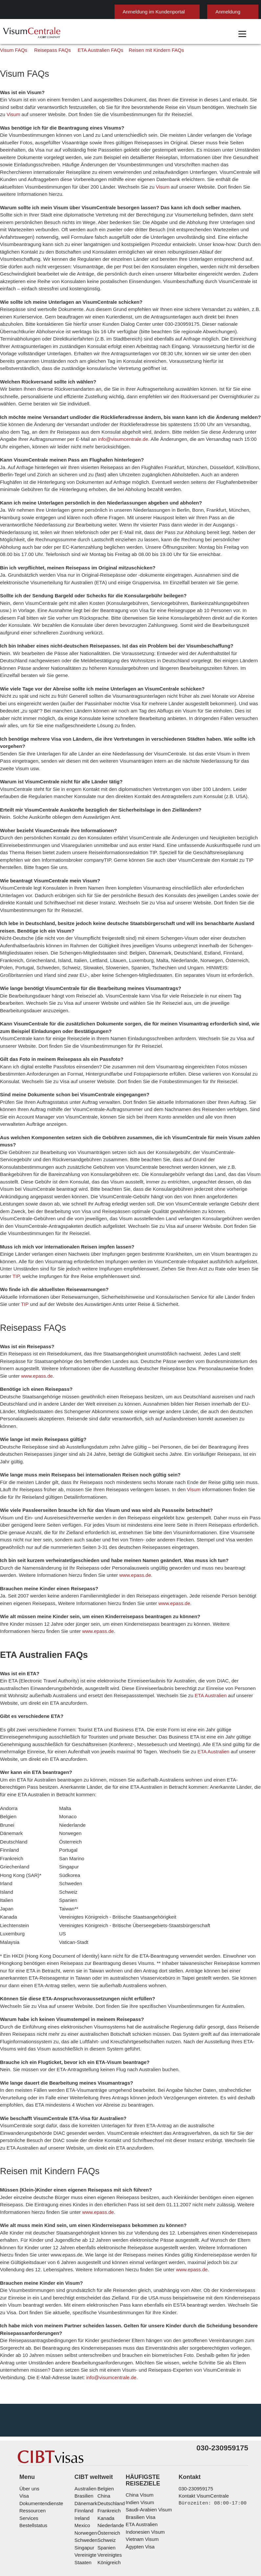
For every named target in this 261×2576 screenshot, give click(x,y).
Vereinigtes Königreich (119, 2500)
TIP (246, 1260)
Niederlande (108, 2471)
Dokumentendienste (40, 2449)
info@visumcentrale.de (85, 452)
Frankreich (107, 2456)
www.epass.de (235, 1359)
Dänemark (82, 2449)
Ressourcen (31, 2456)
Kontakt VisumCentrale (202, 2441)
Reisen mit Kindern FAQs (136, 85)
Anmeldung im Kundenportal (125, 11)
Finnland (80, 2456)
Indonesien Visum (144, 2477)
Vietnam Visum (141, 2485)
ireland (79, 2464)
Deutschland (109, 2449)
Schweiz (104, 2486)
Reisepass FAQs (45, 85)
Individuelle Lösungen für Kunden (58, 2523)
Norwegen (83, 2478)
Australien (82, 2434)
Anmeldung (195, 11)
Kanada (103, 2464)
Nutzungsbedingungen (207, 2523)
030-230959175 (193, 2434)
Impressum (73, 2530)
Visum (232, 142)
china (101, 2441)
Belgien (104, 2434)
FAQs (109, 2523)
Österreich (107, 2478)
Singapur (81, 2493)
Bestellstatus (33, 2471)
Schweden (83, 2486)
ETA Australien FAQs (88, 85)
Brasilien (81, 2441)
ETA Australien (169, 1664)
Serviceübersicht (113, 2530)
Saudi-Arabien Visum (147, 2455)
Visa (23, 2441)
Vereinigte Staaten (91, 2500)
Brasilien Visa (139, 2463)
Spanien (104, 2493)
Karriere (149, 2530)
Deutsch (240, 8)
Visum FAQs (14, 85)
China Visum (138, 2441)
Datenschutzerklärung (149, 2523)
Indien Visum (139, 2448)
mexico (79, 2471)
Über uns (28, 2434)
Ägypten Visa (139, 2492)
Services (28, 2464)
